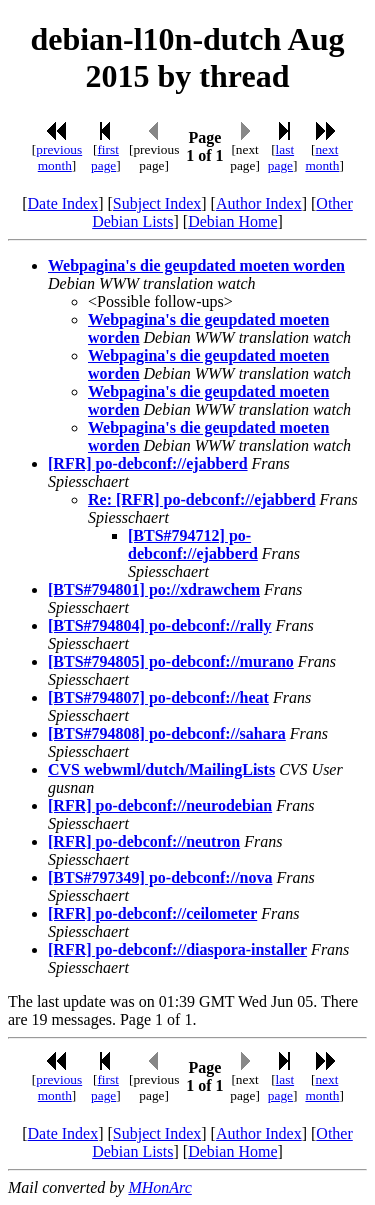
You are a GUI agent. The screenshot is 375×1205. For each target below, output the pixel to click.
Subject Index (157, 203)
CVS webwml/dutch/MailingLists (161, 769)
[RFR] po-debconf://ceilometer (152, 913)
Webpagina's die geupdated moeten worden (196, 265)
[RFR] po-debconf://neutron (144, 841)
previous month (59, 157)
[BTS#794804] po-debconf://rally (160, 625)
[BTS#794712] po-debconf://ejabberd (193, 544)
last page (281, 157)
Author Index (259, 203)
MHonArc (159, 1187)
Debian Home (232, 221)
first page (105, 157)
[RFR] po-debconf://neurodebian (160, 805)
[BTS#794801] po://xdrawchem (154, 589)
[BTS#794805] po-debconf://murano (171, 661)
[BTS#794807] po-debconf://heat (158, 697)
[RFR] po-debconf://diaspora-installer (177, 949)
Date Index (63, 203)
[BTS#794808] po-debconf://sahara (167, 733)
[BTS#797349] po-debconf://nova (160, 877)
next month (322, 157)
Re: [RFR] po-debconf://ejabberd (202, 499)
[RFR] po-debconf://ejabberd (148, 463)
